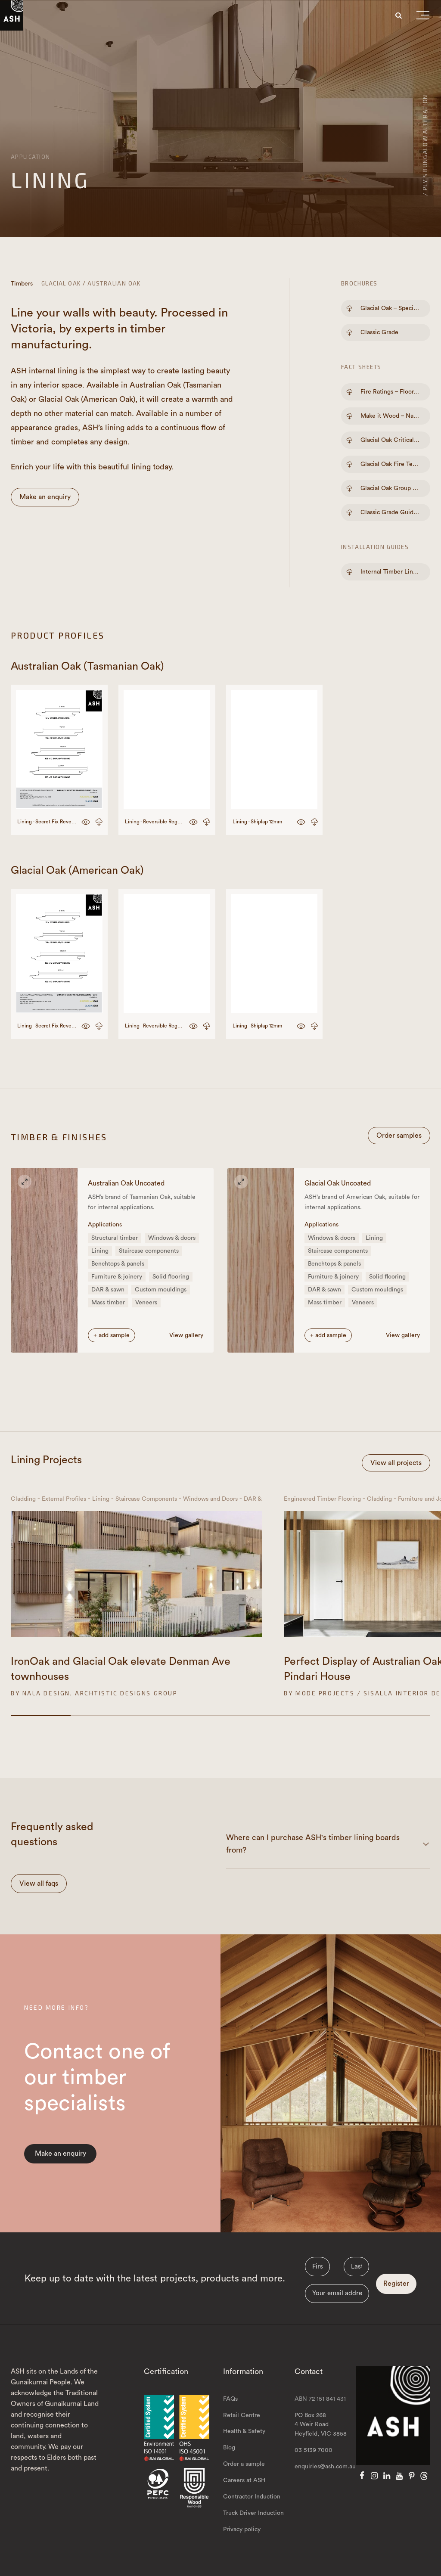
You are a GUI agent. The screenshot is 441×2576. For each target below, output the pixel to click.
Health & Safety (244, 2431)
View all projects (396, 1462)
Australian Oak (113, 283)
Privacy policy (242, 2529)
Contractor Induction (251, 2497)
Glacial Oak (61, 283)
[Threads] (424, 2476)
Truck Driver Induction (253, 2513)
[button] (422, 17)
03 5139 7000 (313, 2450)
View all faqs (38, 1883)
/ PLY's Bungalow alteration (425, 145)
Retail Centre (241, 2415)
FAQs (230, 2399)
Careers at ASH (244, 2480)
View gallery (186, 1335)
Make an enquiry (45, 496)
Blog (229, 2448)
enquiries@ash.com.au (325, 2467)
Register (396, 2283)
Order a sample (244, 2464)
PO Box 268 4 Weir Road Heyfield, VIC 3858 (321, 2424)
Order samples (399, 1135)
